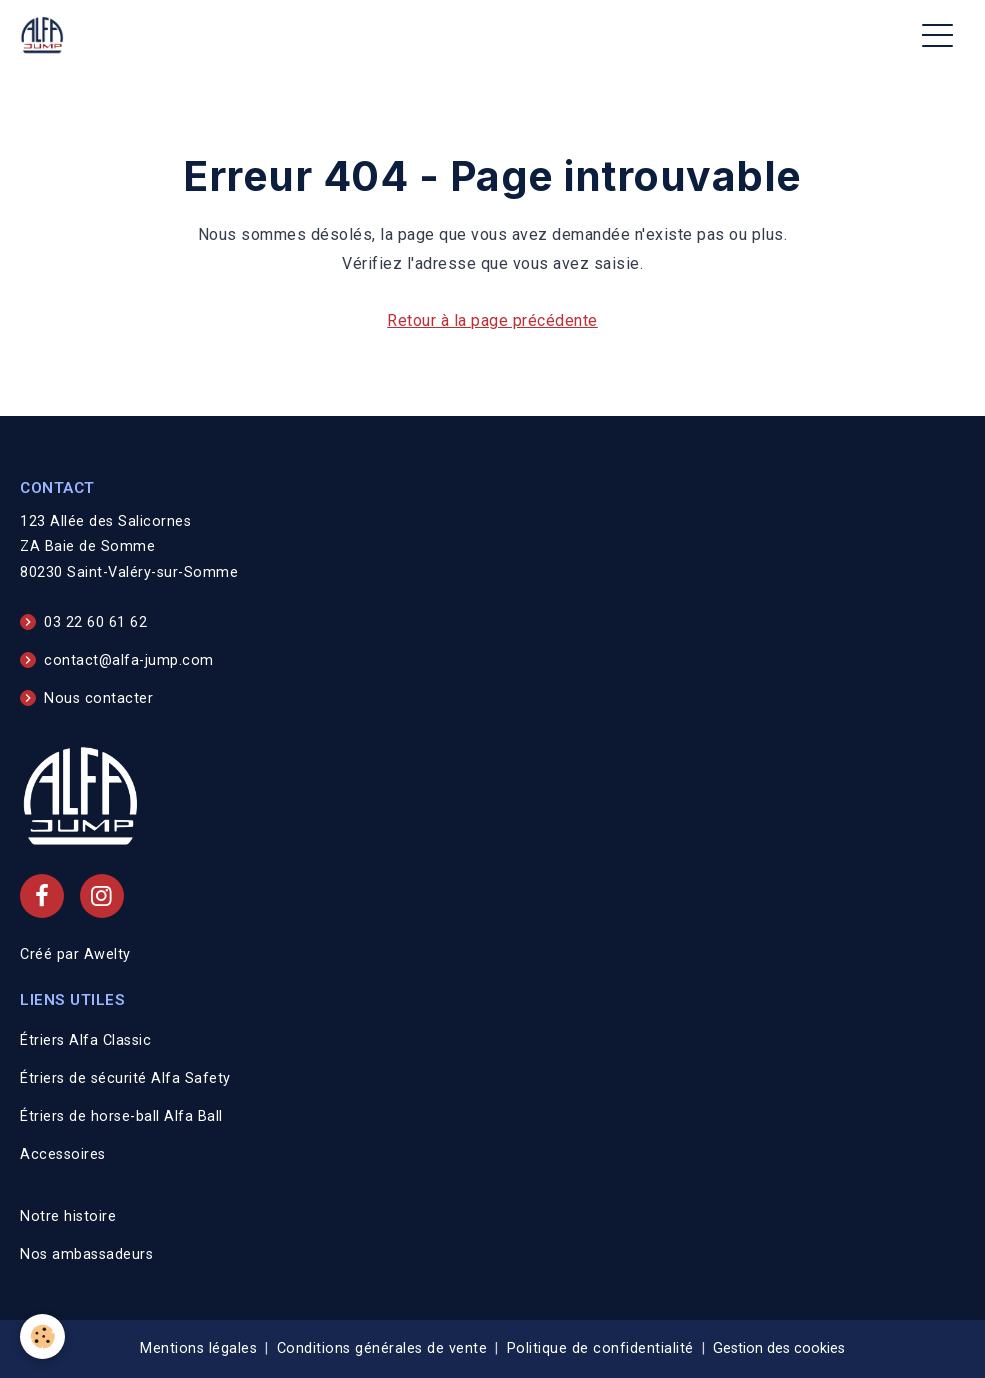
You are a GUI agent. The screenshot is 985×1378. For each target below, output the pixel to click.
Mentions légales (198, 1348)
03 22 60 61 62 (95, 622)
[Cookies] (42, 1336)
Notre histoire (68, 1216)
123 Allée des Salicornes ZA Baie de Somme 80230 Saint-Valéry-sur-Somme (129, 547)
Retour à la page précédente (492, 320)
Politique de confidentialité (600, 1348)
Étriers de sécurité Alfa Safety (125, 1078)
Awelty (107, 954)
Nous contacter (98, 698)
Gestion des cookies (779, 1348)
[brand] (46, 35)
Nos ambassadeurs (86, 1254)
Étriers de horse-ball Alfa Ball (121, 1116)
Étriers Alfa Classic (85, 1040)
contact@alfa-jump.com (129, 660)
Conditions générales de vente (382, 1348)
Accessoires (63, 1154)
